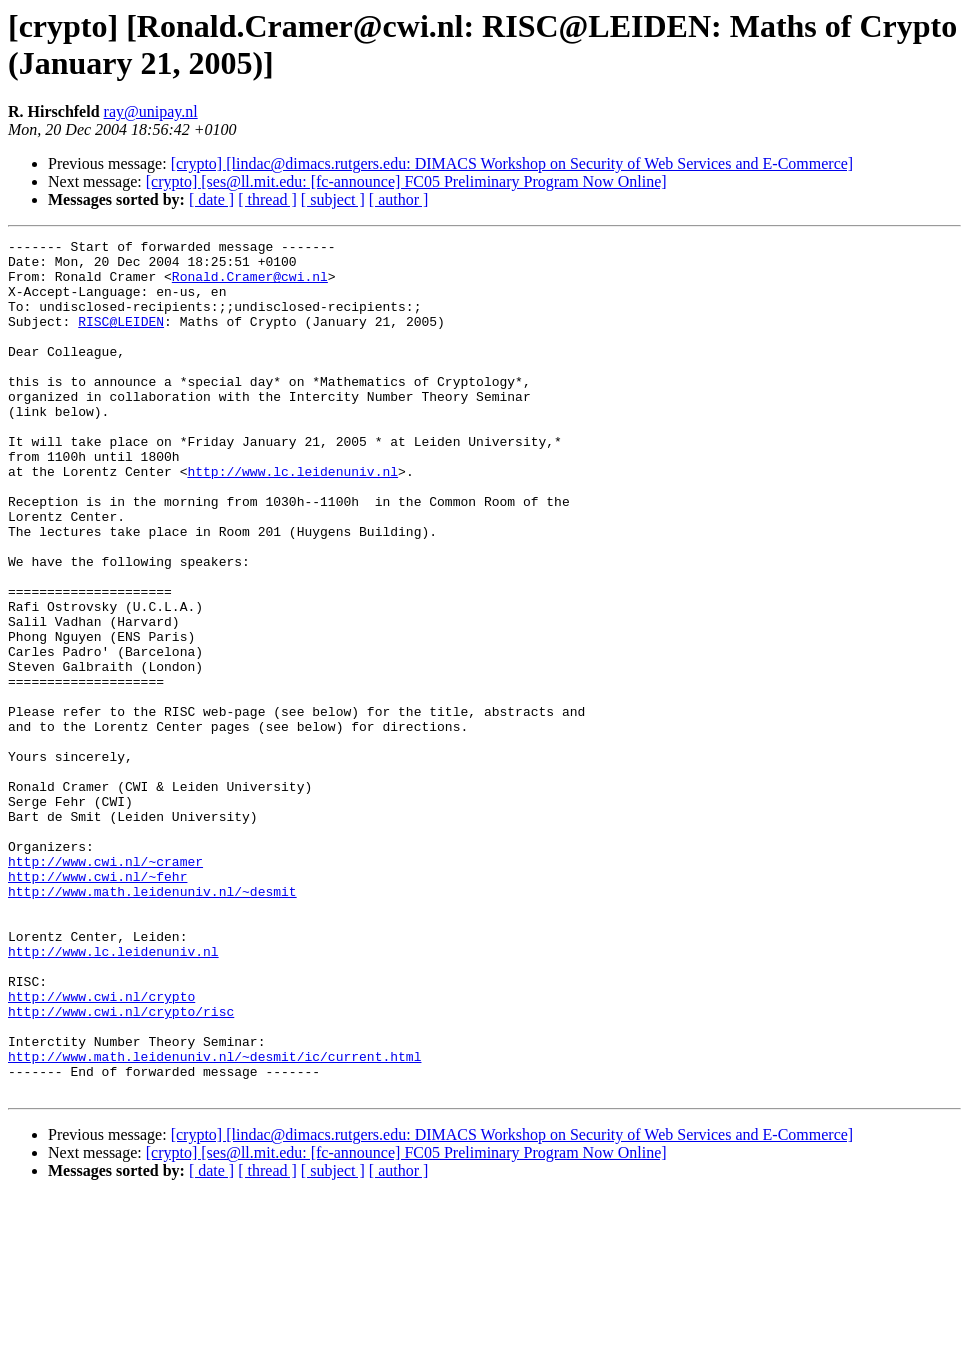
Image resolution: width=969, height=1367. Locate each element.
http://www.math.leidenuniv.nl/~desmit (152, 1023)
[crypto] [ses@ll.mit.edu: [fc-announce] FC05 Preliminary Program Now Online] (406, 181)
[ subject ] (333, 199)
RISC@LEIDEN (121, 339)
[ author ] (399, 199)
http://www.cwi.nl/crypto (101, 1149)
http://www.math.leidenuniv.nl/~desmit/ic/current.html (214, 1221)
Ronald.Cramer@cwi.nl (250, 285)
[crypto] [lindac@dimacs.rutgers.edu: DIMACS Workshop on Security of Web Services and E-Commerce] (512, 163)
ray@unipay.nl (151, 111)
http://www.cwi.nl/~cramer (105, 987)
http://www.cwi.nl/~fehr (97, 1005)
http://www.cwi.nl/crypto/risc (121, 1167)
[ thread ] (267, 199)
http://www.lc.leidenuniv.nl (292, 519)
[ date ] (211, 199)
